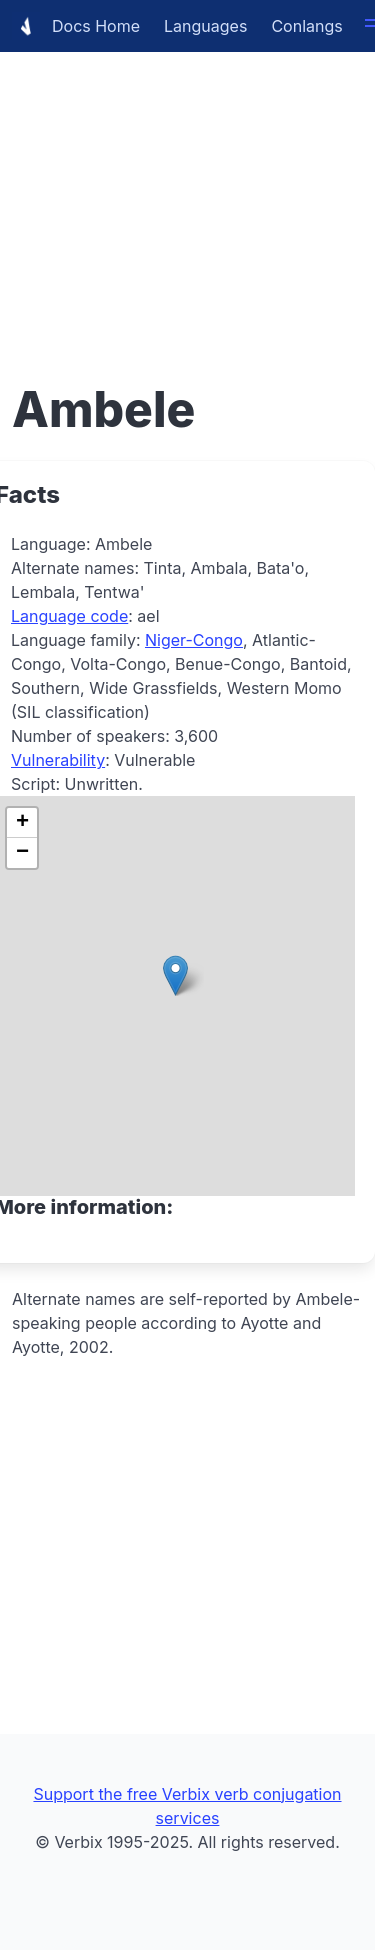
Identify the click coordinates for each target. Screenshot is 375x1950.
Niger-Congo (194, 640)
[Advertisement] (187, 187)
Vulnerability (58, 760)
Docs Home (76, 26)
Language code (69, 616)
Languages (205, 26)
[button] (175, 975)
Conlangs (306, 26)
